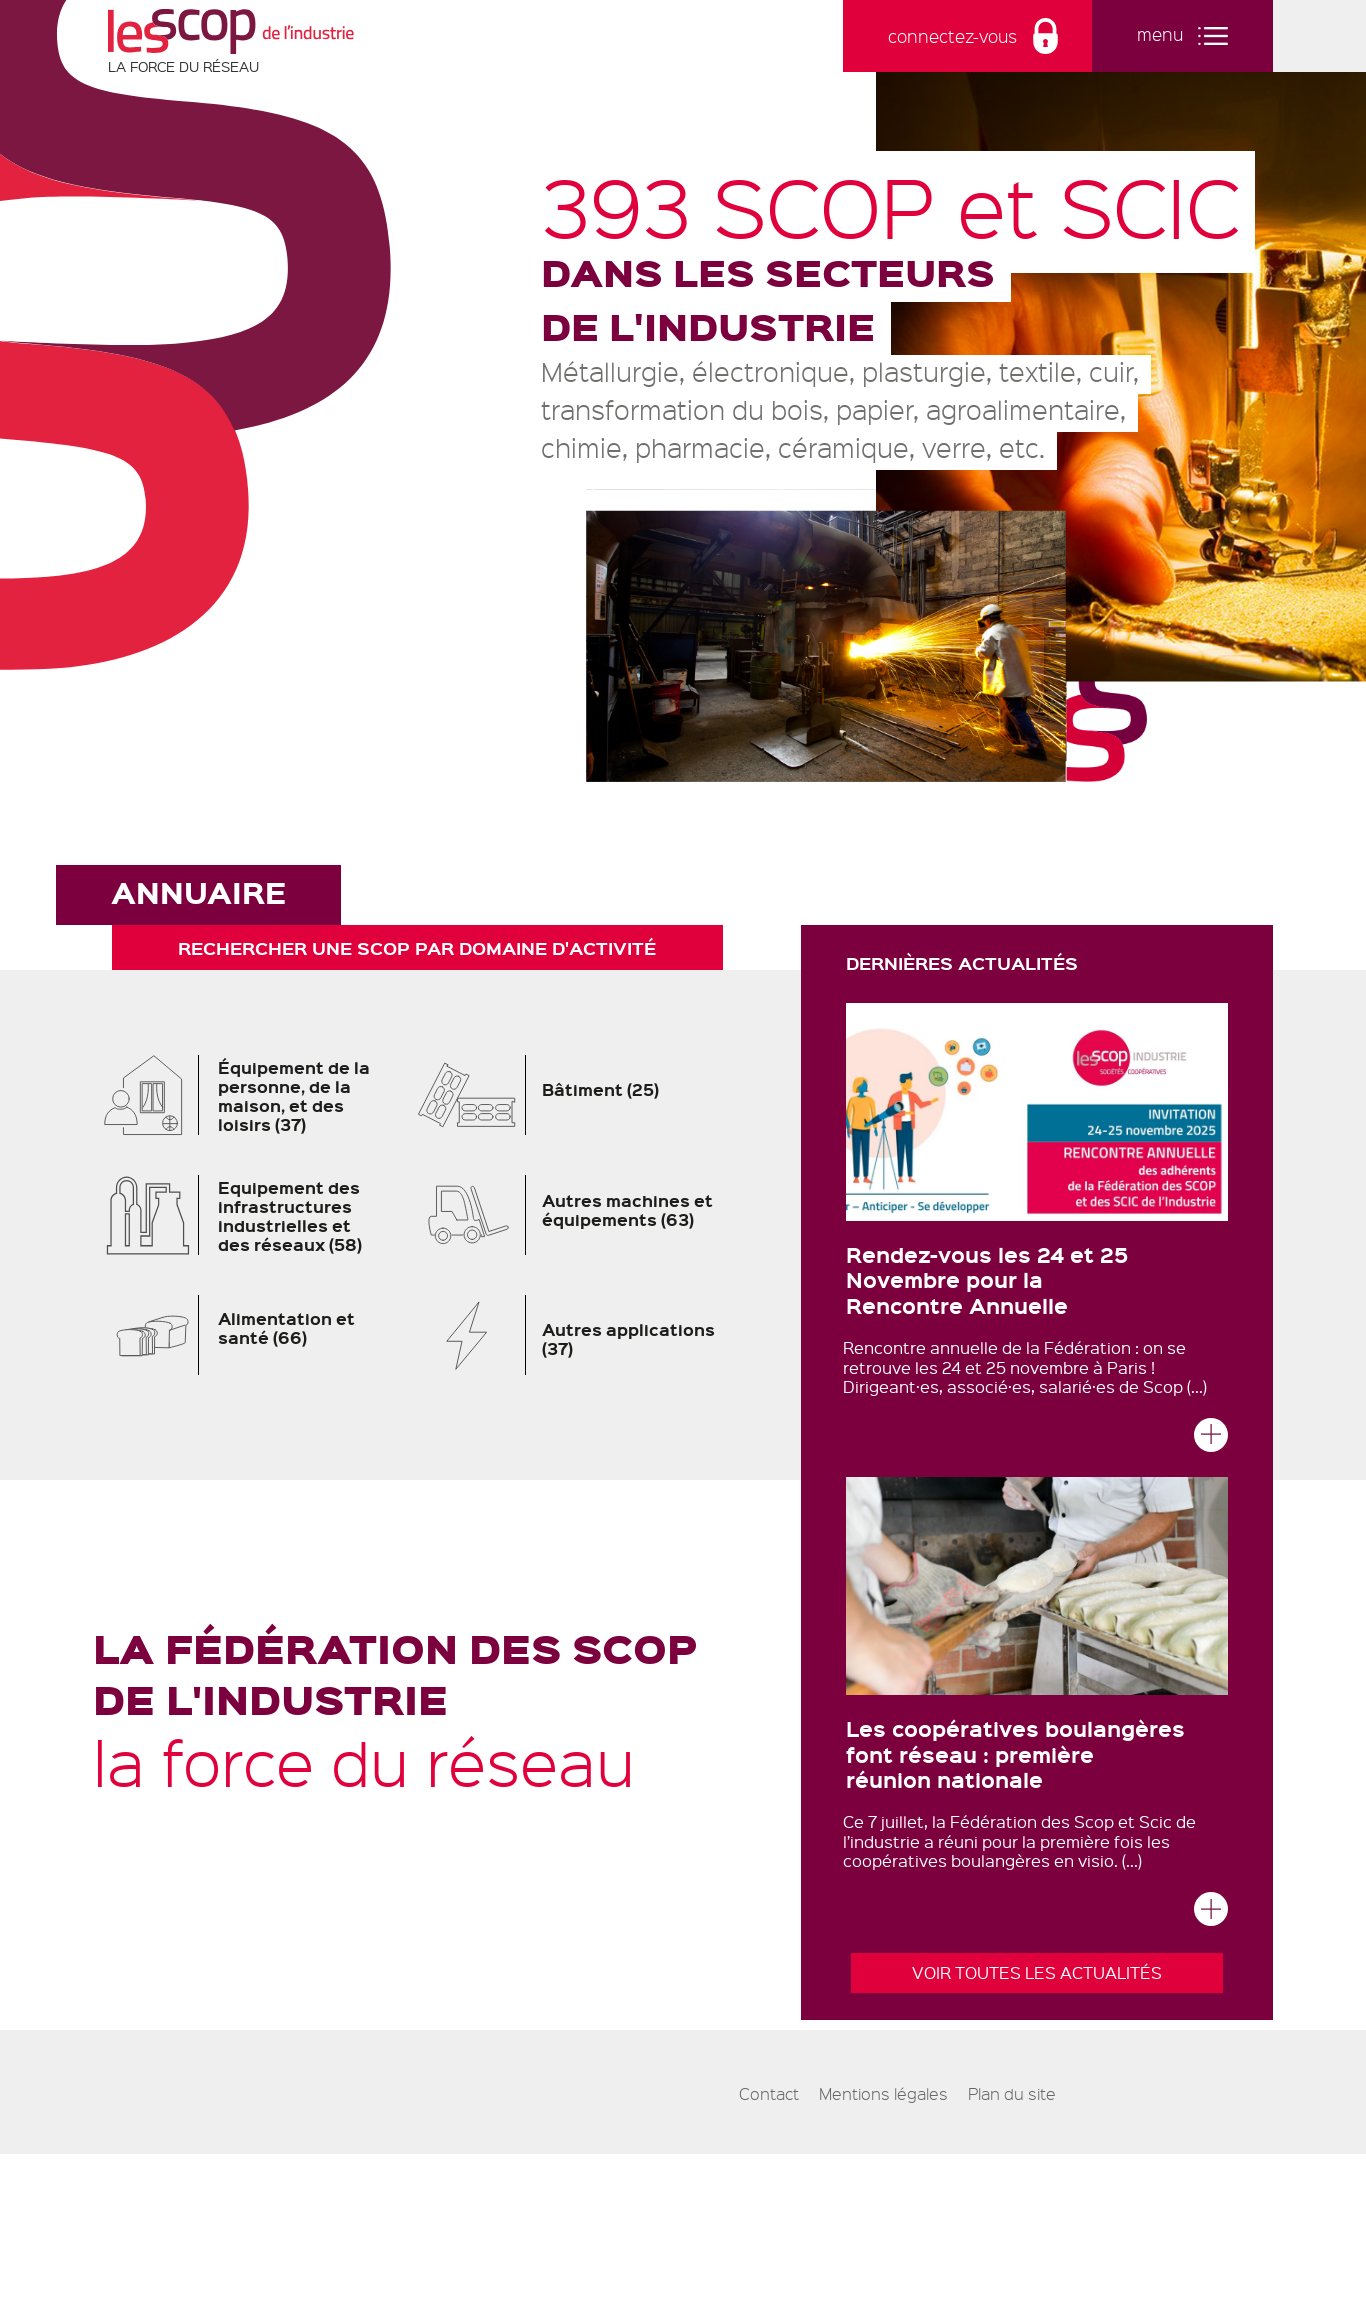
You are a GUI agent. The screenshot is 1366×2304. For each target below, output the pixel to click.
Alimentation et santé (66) (239, 1335)
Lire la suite (1211, 1440)
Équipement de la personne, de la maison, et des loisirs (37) (239, 1095)
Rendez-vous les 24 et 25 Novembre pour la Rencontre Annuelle (987, 1279)
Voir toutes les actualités (1037, 1972)
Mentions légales (883, 2094)
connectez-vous (952, 36)
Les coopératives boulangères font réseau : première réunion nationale (1015, 1753)
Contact (769, 2094)
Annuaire (198, 892)
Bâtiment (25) (579, 1092)
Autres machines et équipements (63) (579, 1215)
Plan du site (1012, 2094)
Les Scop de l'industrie (231, 31)
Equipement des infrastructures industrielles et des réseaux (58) (239, 1215)
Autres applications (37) (579, 1335)
